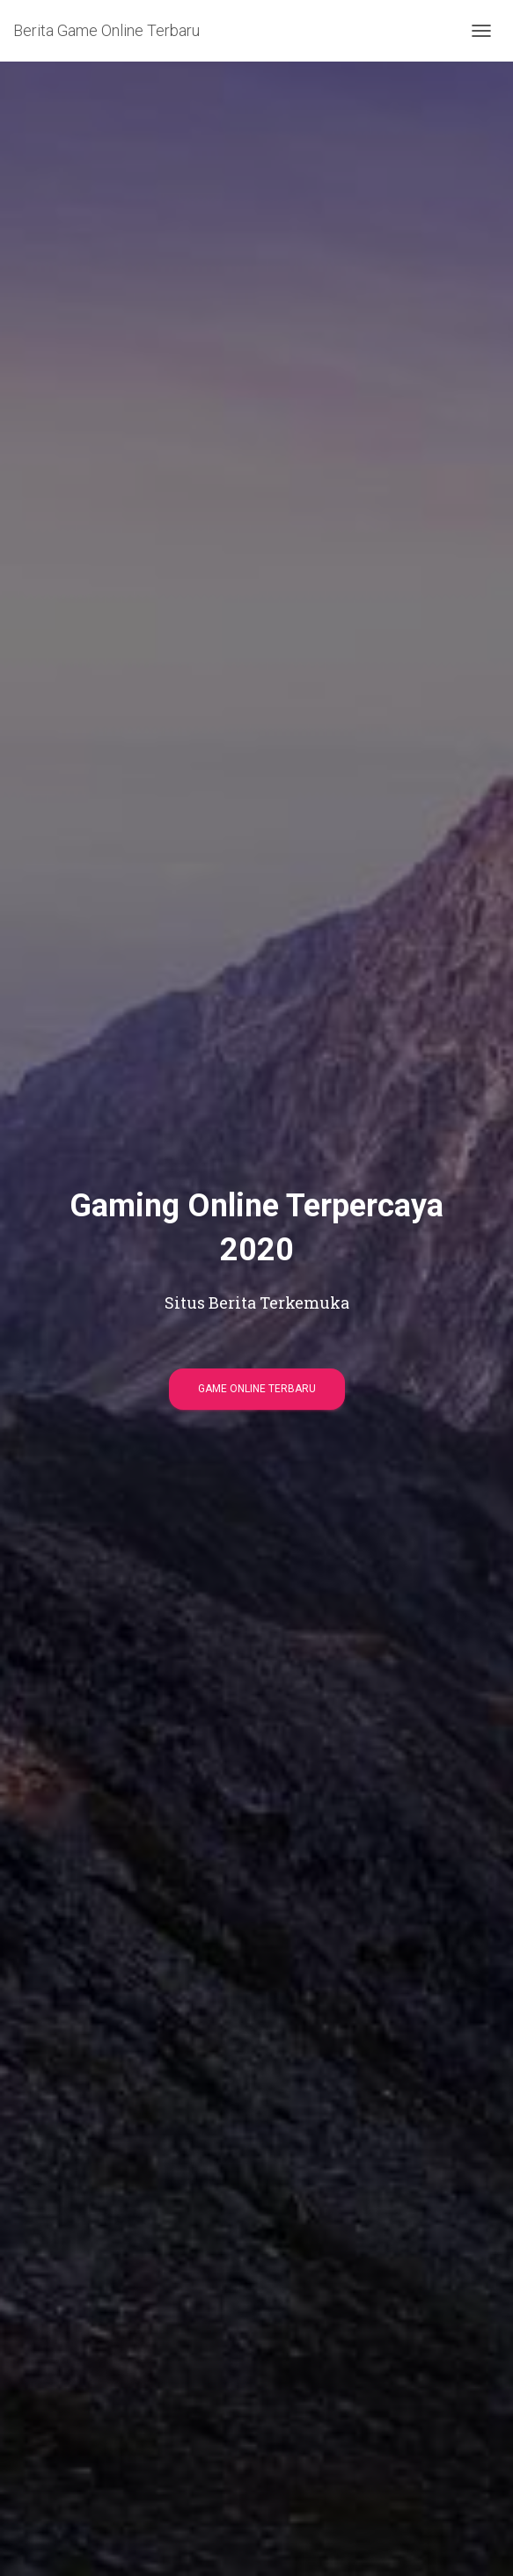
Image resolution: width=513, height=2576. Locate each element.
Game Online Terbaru (257, 1389)
